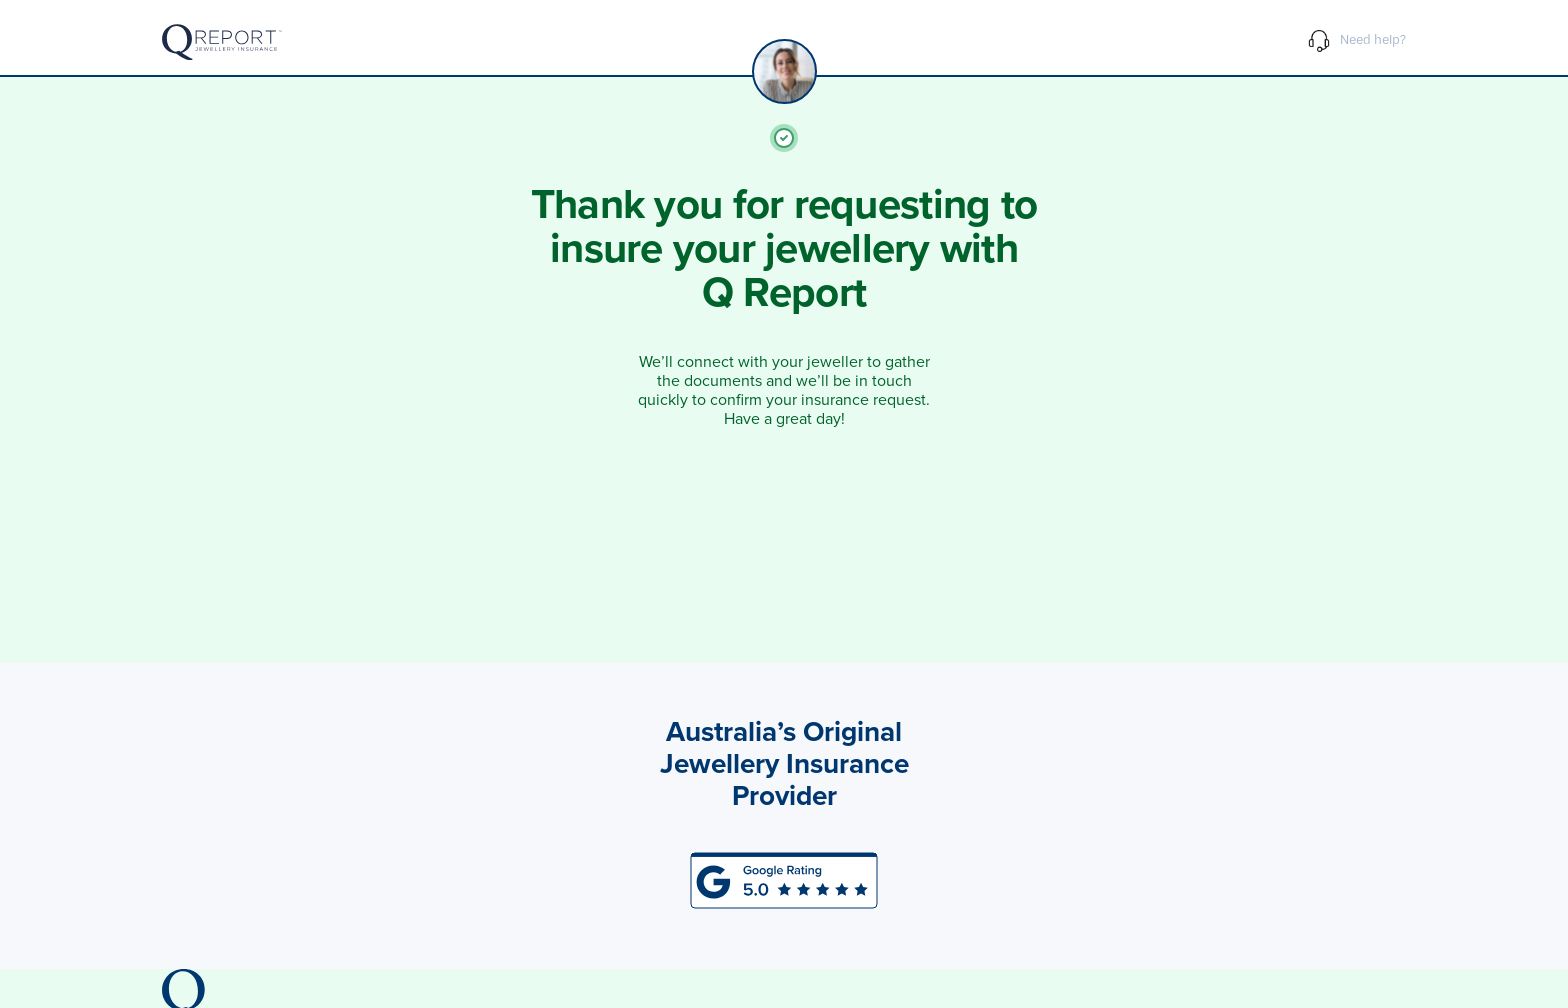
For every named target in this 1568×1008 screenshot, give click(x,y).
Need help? (1357, 44)
